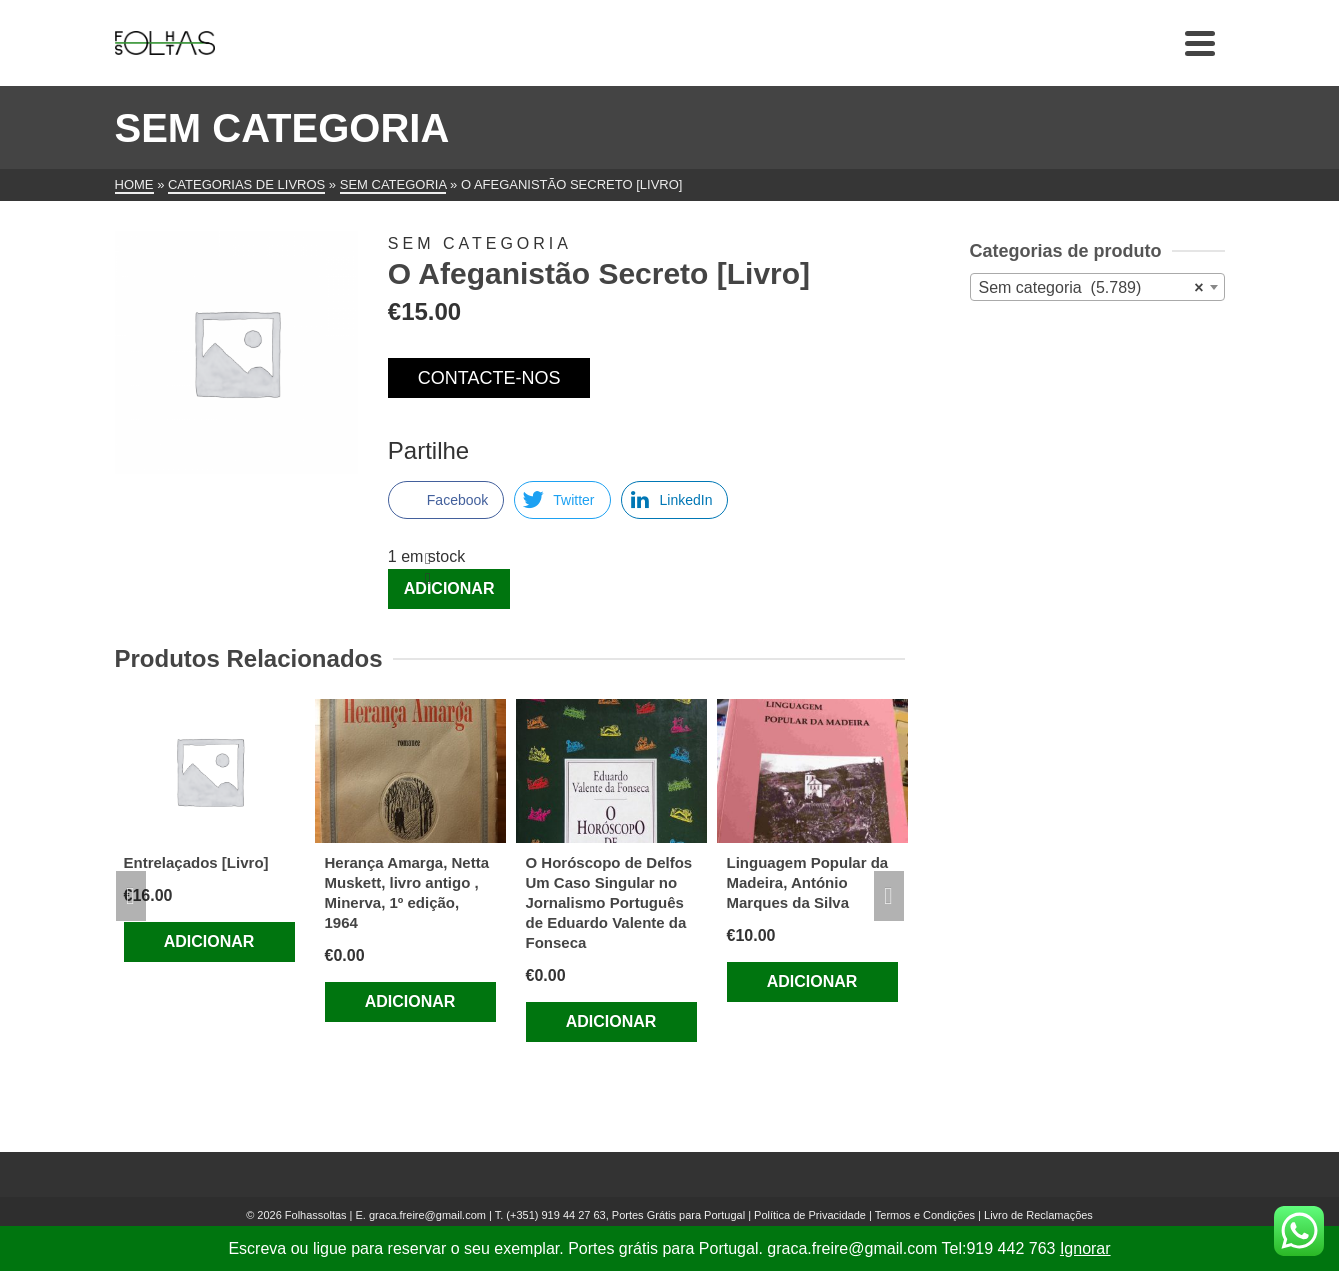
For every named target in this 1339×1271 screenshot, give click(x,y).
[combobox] (1097, 287)
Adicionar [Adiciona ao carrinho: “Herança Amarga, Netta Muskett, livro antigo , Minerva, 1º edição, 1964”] (410, 1001)
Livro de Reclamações (1038, 1215)
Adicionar (449, 588)
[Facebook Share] (446, 500)
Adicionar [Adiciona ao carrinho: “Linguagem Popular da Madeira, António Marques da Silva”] (812, 981)
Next (889, 896)
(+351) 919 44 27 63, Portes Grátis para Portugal (627, 1215)
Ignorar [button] (1085, 1248)
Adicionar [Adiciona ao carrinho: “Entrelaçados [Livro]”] (209, 941)
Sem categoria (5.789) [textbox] (1091, 288)
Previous (131, 896)
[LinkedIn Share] (675, 500)
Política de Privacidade (810, 1215)
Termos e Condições (925, 1215)
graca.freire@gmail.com (427, 1215)
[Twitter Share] (562, 500)
